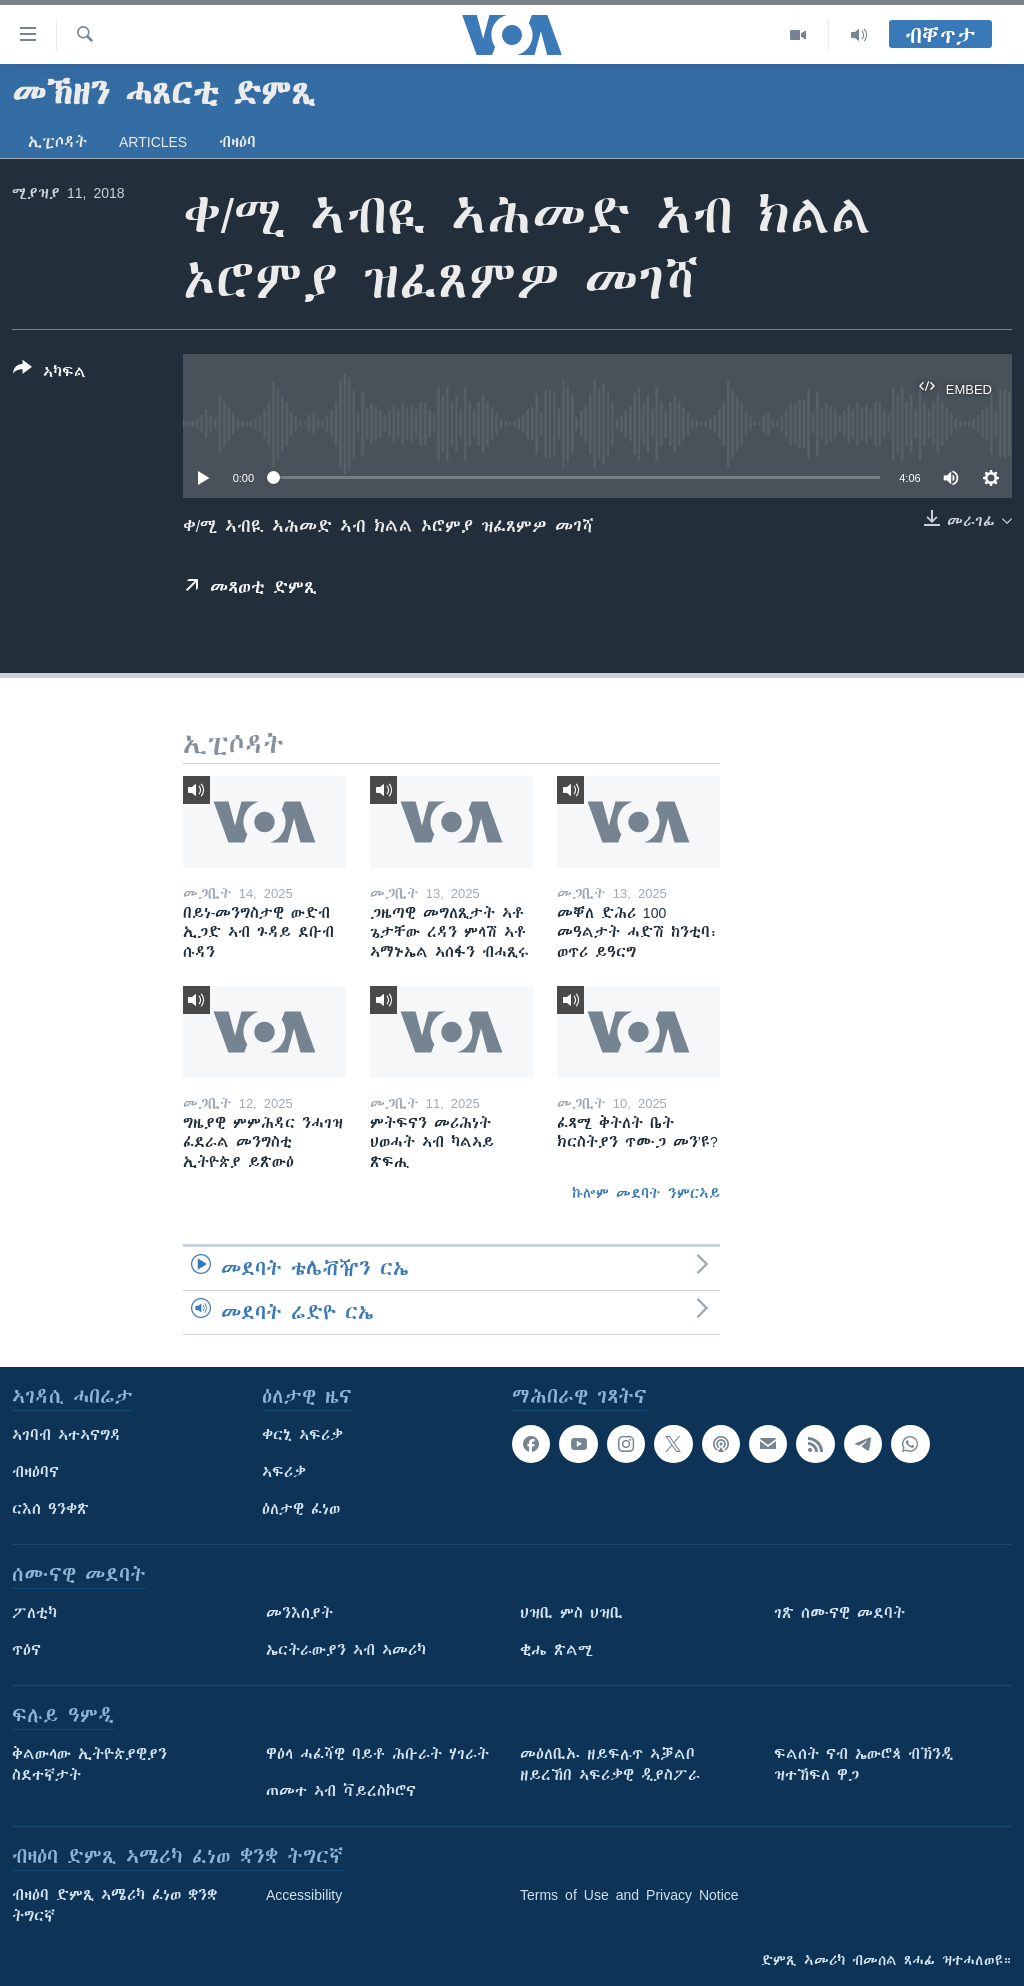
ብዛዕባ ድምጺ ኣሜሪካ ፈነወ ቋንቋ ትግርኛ (114, 1905)
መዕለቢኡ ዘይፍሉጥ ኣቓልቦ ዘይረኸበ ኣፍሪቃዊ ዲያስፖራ (610, 1764)
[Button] (49, 374)
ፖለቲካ (34, 1613)
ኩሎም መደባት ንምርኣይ (646, 1193)
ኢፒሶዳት (57, 142)
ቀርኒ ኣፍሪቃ (302, 1435)
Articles (153, 142)
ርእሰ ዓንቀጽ (50, 1509)
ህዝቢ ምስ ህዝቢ (571, 1613)
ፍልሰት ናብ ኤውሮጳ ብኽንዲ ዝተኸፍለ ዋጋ (863, 1764)
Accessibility (304, 1895)
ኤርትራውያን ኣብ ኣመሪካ (346, 1650)
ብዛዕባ (237, 142)
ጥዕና (26, 1650)
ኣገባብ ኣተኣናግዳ (66, 1435)
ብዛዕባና (35, 1472)
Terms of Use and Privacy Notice (629, 1895)
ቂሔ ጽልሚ (556, 1650)
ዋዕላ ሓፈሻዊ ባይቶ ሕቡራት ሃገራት (377, 1754)
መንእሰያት (299, 1613)
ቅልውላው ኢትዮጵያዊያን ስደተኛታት (89, 1764)
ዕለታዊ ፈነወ (301, 1509)
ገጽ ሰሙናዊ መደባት (839, 1613)
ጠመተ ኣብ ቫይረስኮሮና (341, 1791)
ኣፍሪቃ (284, 1472)
